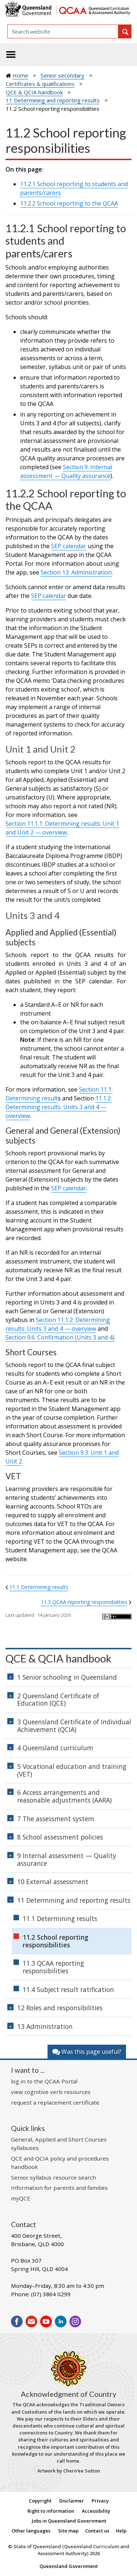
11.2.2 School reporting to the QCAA (69, 203)
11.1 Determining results (38, 1586)
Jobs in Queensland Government (69, 2520)
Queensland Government (68, 2566)
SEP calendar (68, 546)
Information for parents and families (59, 2187)
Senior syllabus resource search (53, 2177)
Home (20, 75)
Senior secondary (62, 75)
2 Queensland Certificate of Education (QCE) (58, 1699)
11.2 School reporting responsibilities (55, 1941)
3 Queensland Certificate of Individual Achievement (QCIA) (74, 1725)
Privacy (100, 2500)
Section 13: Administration (76, 572)
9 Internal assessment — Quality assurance (66, 1859)
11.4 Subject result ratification (68, 1989)
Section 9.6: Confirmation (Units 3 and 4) (59, 1337)
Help (121, 2530)
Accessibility (96, 2511)
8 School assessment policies (60, 1837)
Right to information (50, 2511)
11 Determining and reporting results (53, 100)
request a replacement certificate (55, 2102)
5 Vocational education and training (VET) (71, 1770)
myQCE (20, 2198)
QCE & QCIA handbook (34, 92)
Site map (68, 2530)
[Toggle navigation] (11, 54)
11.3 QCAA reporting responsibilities (84, 1601)
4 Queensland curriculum (55, 1747)
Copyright (40, 2500)
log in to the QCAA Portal (44, 2081)
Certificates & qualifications (40, 83)
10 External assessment (52, 1881)
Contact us (97, 2530)
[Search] (62, 31)
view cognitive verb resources (51, 2091)
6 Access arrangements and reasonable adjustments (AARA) (64, 1796)
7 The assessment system (55, 1818)
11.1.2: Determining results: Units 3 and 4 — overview (58, 1107)
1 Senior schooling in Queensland (67, 1677)
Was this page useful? (86, 2052)
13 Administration (45, 2026)
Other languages (31, 2530)
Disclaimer (71, 2500)
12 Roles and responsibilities (60, 2007)
